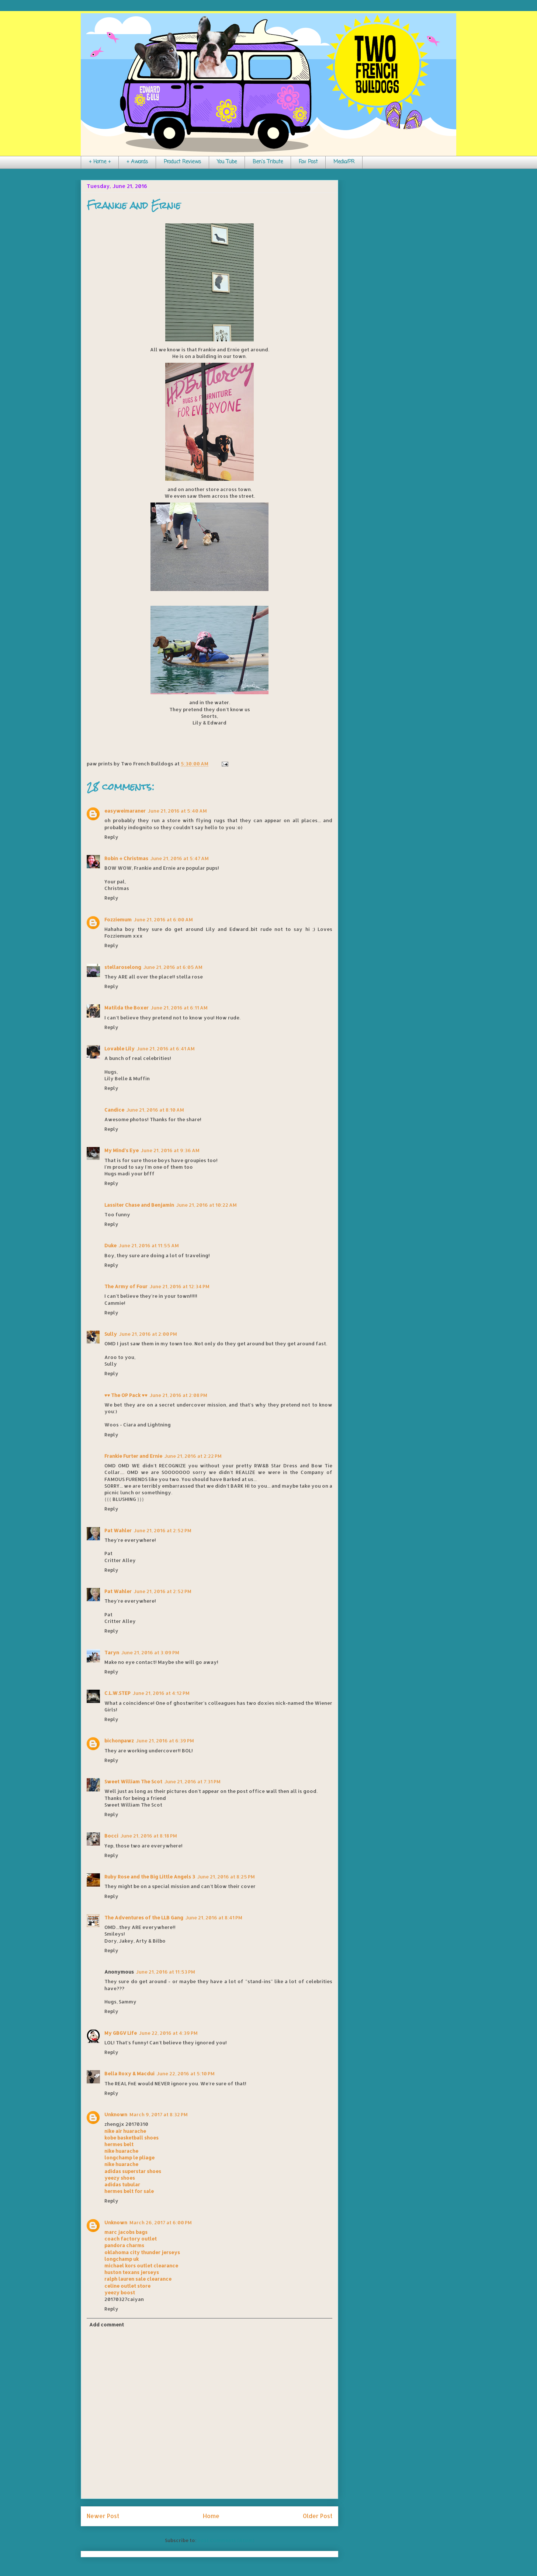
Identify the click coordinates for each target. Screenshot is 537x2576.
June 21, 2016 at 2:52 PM (162, 1530)
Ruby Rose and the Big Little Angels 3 (149, 1877)
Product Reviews (182, 162)
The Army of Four (126, 1286)
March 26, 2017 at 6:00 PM (160, 2222)
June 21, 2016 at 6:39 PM (165, 1741)
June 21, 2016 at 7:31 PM (192, 1781)
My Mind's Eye (121, 1150)
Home (211, 2516)
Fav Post (308, 162)
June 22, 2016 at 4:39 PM (168, 2033)
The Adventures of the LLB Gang (143, 1917)
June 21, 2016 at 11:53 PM (165, 1972)
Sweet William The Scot (133, 1781)
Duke (110, 1245)
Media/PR (343, 162)
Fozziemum (118, 919)
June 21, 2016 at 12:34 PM (179, 1286)
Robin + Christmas (126, 858)
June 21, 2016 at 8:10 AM (155, 1110)
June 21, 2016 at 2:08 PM (178, 1395)
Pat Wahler (118, 1530)
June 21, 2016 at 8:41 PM (214, 1917)
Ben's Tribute (268, 162)
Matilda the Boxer (126, 1008)
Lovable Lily (119, 1048)
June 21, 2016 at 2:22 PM (193, 1456)
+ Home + (100, 162)
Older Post (317, 2516)
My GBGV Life (120, 2033)
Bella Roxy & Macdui (129, 2073)
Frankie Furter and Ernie (133, 1456)
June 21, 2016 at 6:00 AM (163, 919)
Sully (110, 1334)
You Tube (227, 162)
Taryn (111, 1652)
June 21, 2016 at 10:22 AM (206, 1205)
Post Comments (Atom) (226, 2540)
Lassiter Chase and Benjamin (139, 1205)
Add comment (106, 2325)
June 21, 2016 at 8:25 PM (226, 1877)
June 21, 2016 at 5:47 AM (179, 858)
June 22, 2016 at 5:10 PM (186, 2073)
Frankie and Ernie (134, 205)
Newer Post (103, 2516)
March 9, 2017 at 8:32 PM (158, 2114)
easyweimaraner (125, 811)
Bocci (111, 1836)
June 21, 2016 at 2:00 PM (148, 1334)
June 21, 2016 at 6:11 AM (179, 1008)
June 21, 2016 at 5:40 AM (177, 811)
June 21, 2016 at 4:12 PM (161, 1693)
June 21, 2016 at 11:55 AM (149, 1245)
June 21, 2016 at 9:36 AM (170, 1150)
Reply (111, 837)
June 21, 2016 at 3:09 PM (150, 1652)
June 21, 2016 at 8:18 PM (149, 1836)
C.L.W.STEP (117, 1693)
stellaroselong (122, 967)
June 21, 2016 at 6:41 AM (166, 1048)
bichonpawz (119, 1741)
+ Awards (137, 162)
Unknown (115, 2114)
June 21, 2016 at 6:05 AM (172, 967)
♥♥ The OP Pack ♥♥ (126, 1395)
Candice (114, 1110)
